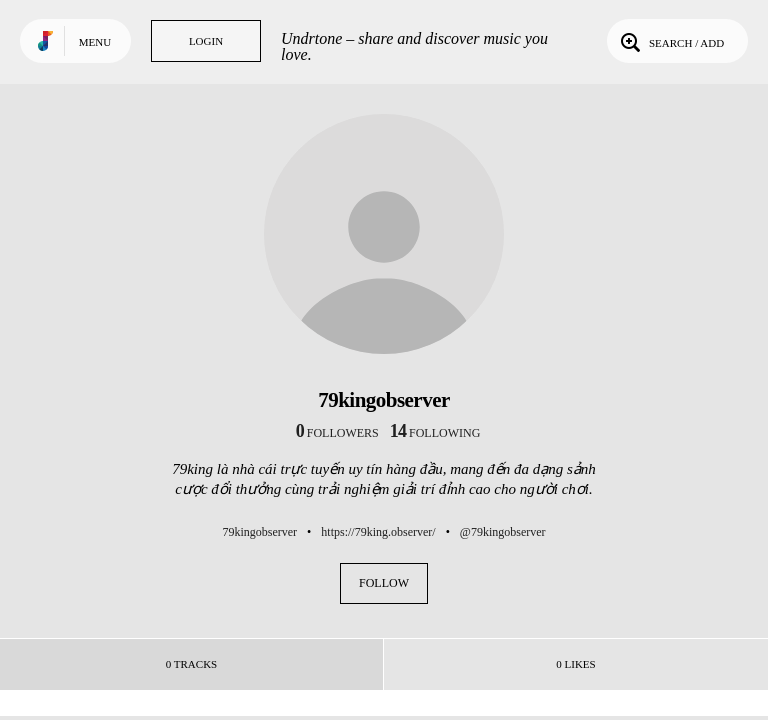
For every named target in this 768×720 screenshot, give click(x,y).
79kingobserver (259, 532)
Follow (384, 583)
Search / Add (670, 41)
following (435, 433)
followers (337, 433)
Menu (95, 42)
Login (206, 41)
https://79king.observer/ (378, 532)
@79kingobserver (503, 532)
